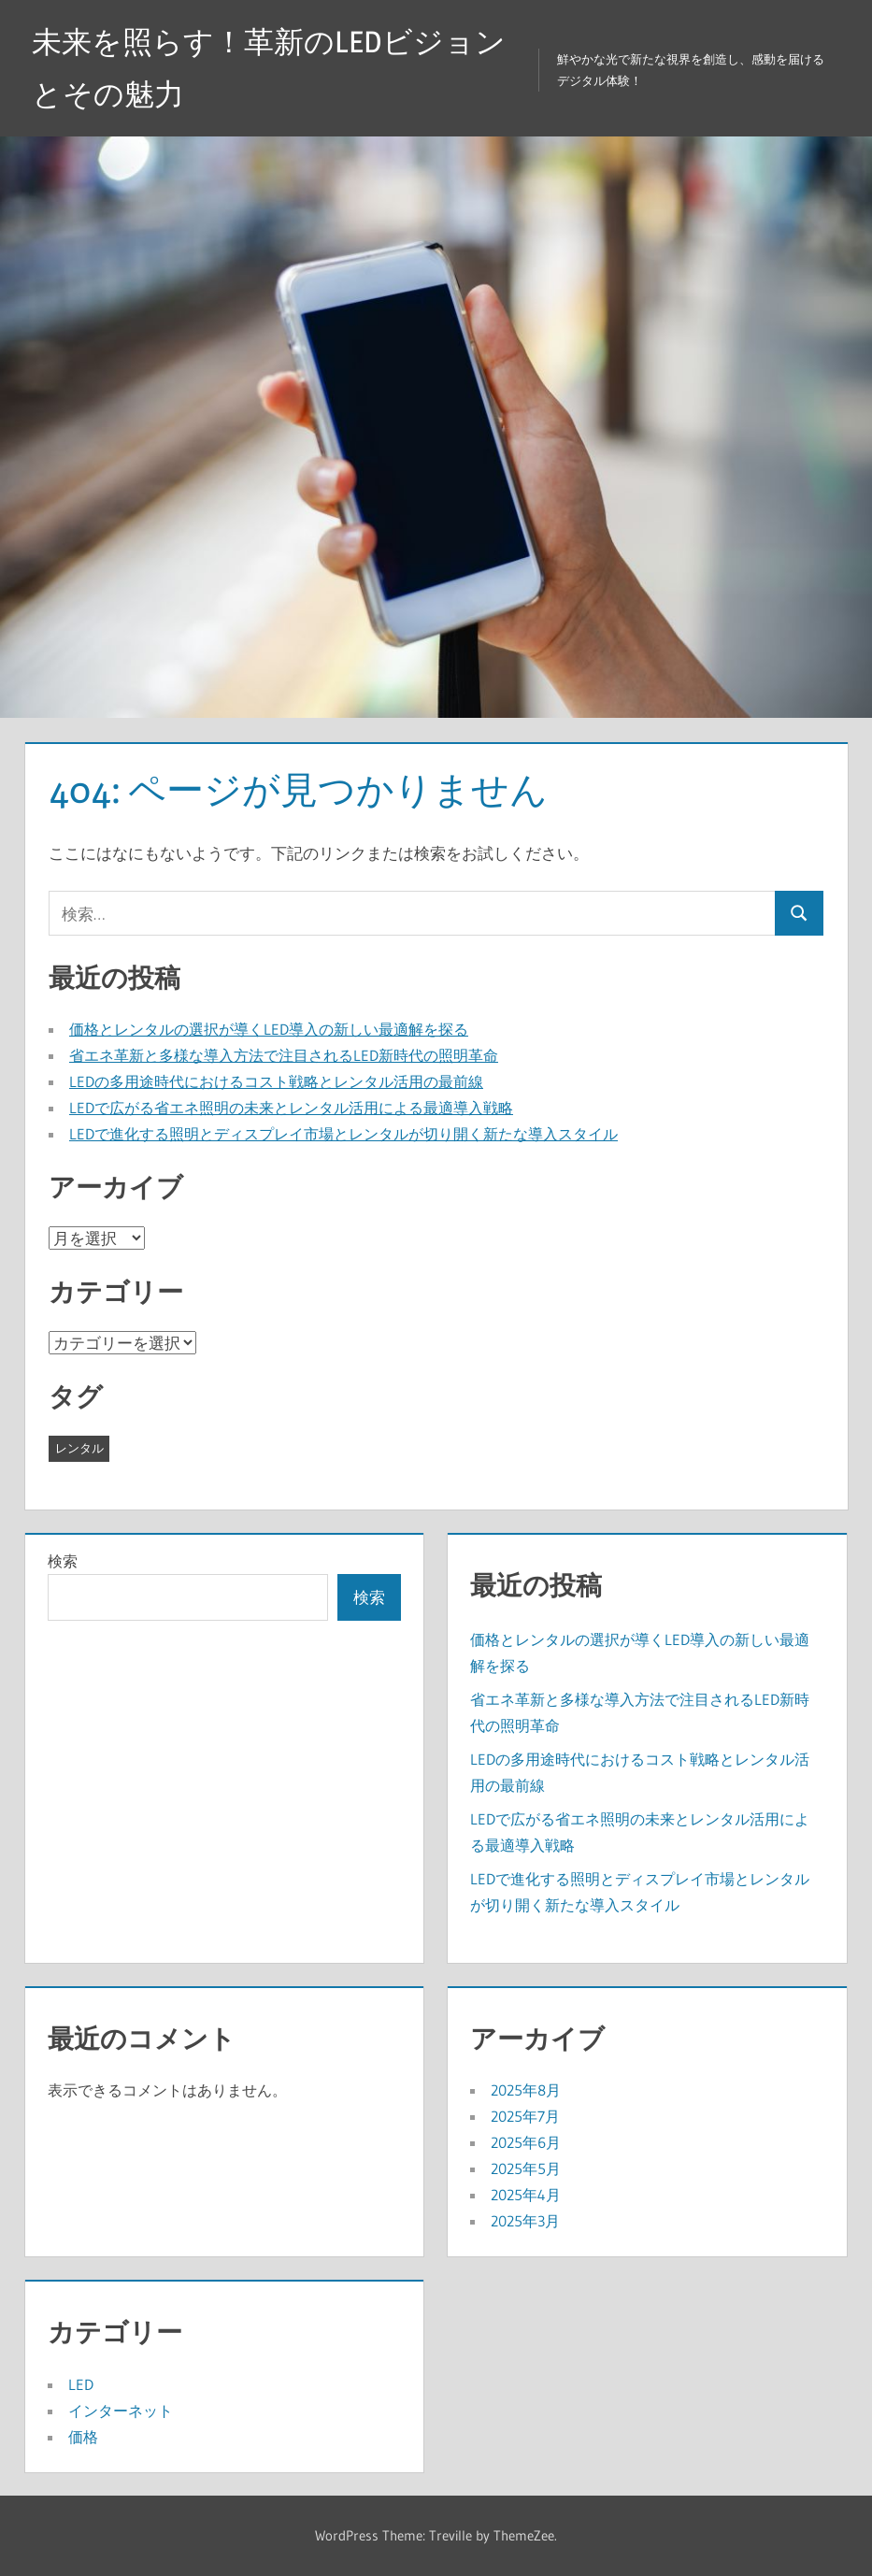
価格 (83, 2436)
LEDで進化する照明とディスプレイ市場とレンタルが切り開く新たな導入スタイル (343, 1133)
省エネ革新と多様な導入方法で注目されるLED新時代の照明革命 (283, 1055)
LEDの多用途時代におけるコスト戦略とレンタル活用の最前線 (276, 1081)
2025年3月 (525, 2220)
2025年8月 (526, 2090)
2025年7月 (525, 2116)
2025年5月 (526, 2168)
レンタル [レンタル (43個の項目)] (79, 1447)
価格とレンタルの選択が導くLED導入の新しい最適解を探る (268, 1029)
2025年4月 (526, 2194)
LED (80, 2384)
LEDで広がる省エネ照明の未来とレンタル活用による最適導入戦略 (291, 1107)
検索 (63, 1561)
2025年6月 (526, 2142)
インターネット (120, 2410)
